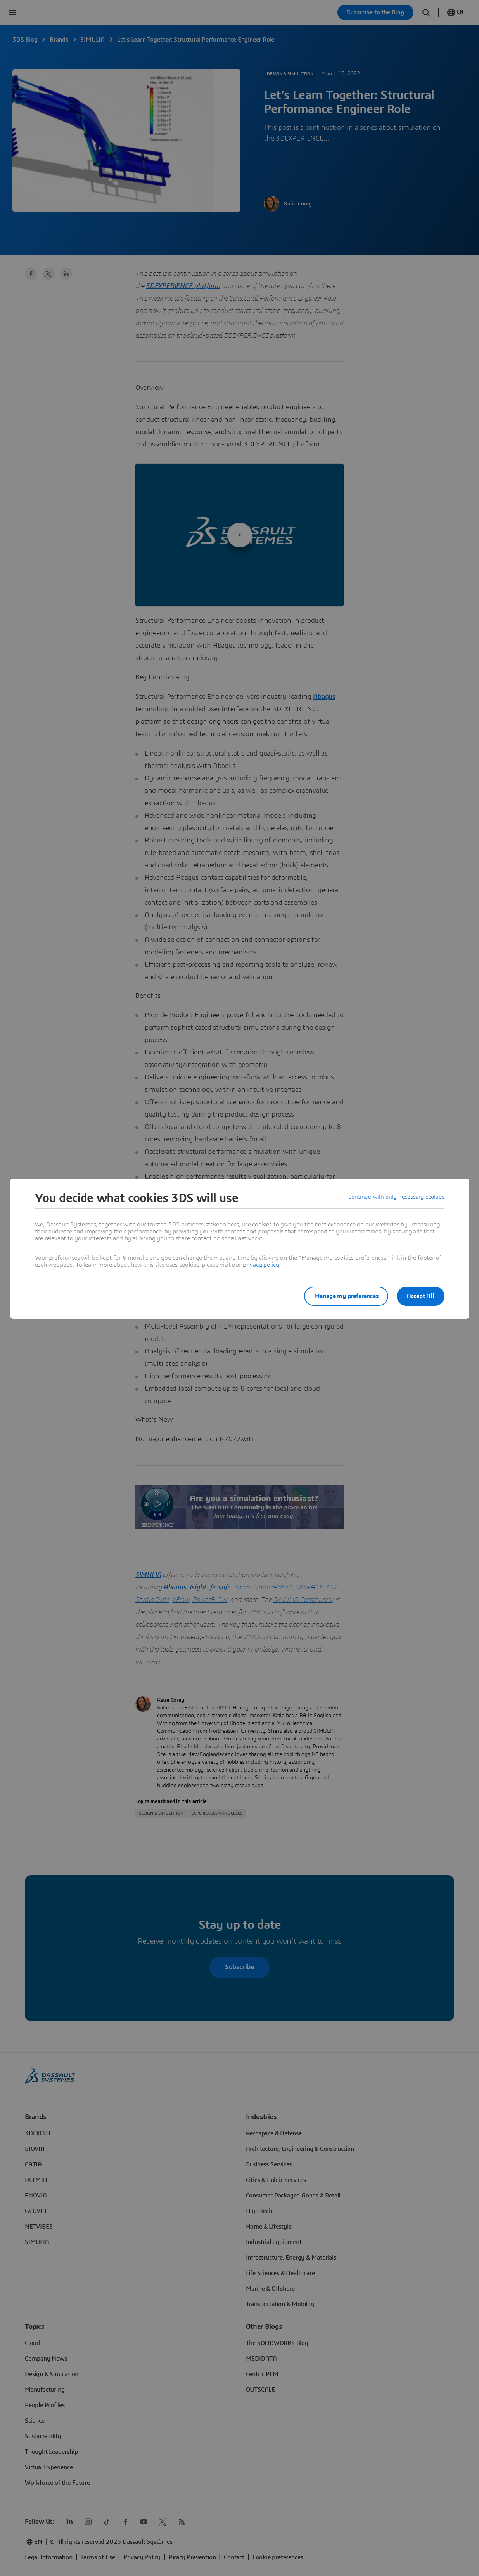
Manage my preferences (342, 1296)
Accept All (420, 1296)
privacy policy (261, 1265)
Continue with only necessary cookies (394, 1198)
